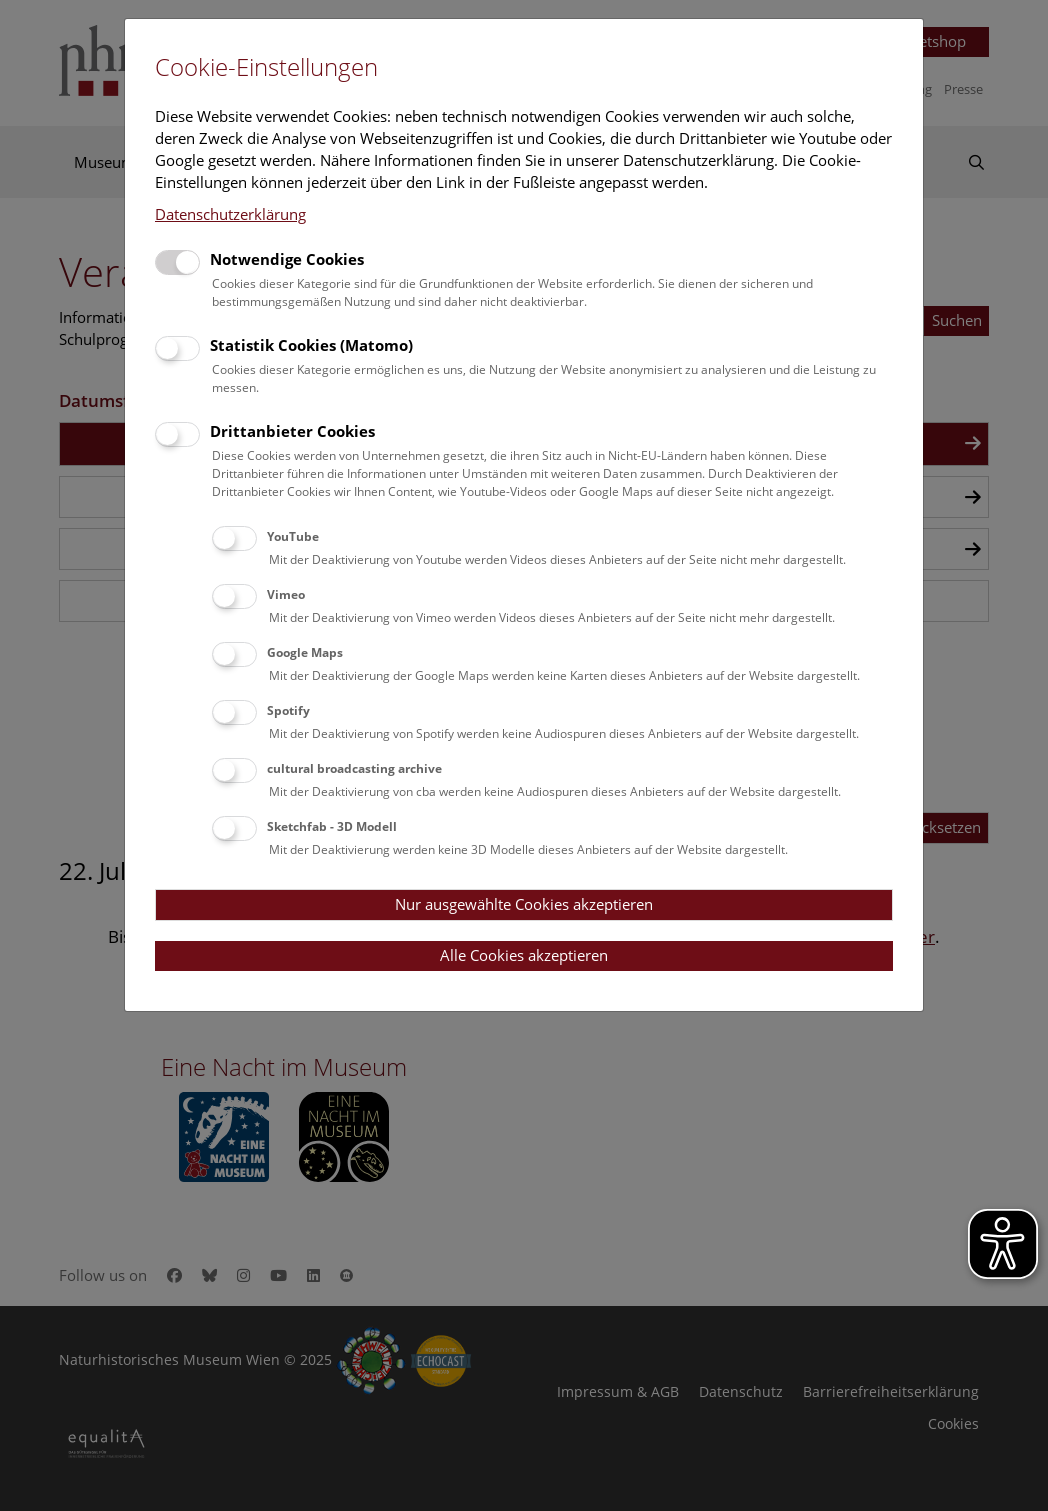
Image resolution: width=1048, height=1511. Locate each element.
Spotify (288, 710)
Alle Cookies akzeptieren (524, 955)
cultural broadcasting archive (354, 768)
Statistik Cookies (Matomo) (311, 345)
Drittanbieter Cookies (292, 431)
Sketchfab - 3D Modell (332, 826)
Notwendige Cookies (287, 259)
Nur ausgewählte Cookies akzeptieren (524, 904)
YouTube (293, 536)
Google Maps (305, 652)
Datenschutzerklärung (230, 214)
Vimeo (286, 594)
